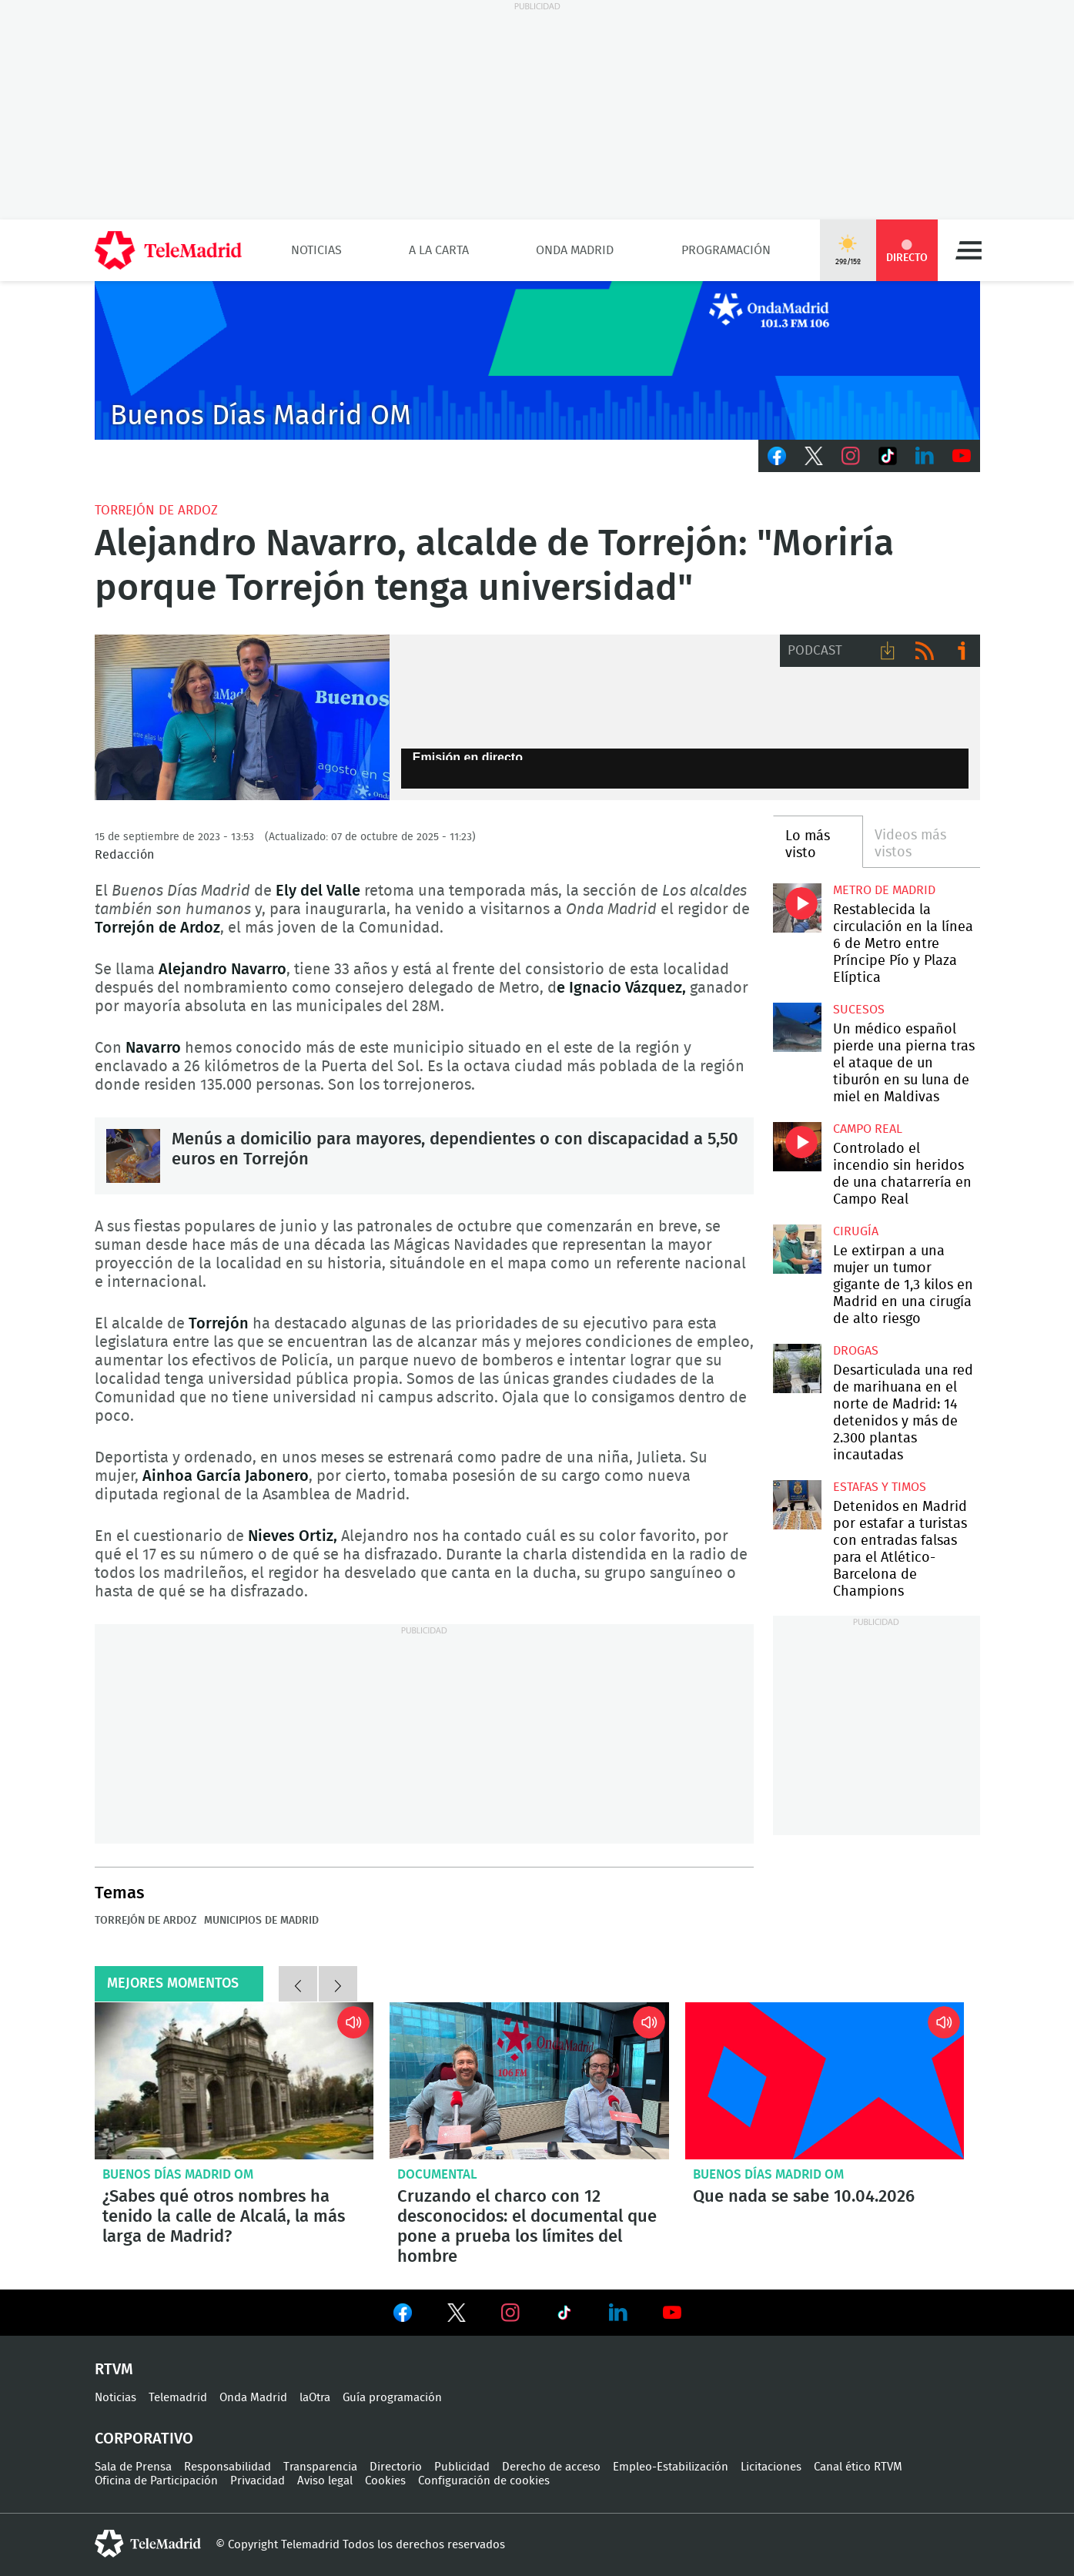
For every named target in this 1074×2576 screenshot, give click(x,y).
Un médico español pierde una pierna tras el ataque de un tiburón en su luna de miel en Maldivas (797, 1027)
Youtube (961, 456)
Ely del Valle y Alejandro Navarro (242, 718)
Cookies (385, 2481)
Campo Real (867, 1129)
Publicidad (462, 2467)
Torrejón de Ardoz (156, 510)
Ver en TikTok (564, 2315)
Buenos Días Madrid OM (177, 2174)
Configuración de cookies (484, 2481)
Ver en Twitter (456, 2315)
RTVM (114, 2369)
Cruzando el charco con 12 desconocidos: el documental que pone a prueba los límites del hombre (529, 2080)
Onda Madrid (575, 250)
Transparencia (320, 2467)
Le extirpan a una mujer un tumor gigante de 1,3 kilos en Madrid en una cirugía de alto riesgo (797, 1248)
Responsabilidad (227, 2467)
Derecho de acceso (551, 2467)
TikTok (887, 456)
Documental (437, 2174)
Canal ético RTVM (858, 2467)
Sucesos (859, 1009)
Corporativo (144, 2439)
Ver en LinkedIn (618, 2312)
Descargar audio (887, 651)
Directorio (396, 2467)
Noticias (316, 250)
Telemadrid (178, 2397)
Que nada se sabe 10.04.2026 (825, 2080)
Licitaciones (771, 2467)
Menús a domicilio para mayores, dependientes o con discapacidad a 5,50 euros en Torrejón (133, 1156)
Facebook (776, 456)
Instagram (850, 456)
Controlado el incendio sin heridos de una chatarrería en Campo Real (797, 1146)
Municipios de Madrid (261, 1920)
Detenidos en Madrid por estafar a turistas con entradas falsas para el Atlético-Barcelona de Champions (797, 1504)
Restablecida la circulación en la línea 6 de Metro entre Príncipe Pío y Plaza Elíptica (797, 907)
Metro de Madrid (884, 890)
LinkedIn (924, 456)
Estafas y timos (879, 1487)
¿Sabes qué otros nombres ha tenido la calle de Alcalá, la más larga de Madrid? (234, 2080)
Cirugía (855, 1231)
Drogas (855, 1351)
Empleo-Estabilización (670, 2467)
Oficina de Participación (156, 2481)
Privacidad (257, 2481)
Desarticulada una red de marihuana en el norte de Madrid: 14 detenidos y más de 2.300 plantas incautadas (797, 1368)
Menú (968, 250)
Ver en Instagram (510, 2312)
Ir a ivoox (961, 651)
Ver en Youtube (672, 2312)
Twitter (813, 456)
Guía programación (392, 2397)
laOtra (314, 2397)
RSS (924, 651)
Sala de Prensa (133, 2467)
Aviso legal (325, 2481)
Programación (726, 250)
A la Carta (439, 250)
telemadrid (148, 2543)
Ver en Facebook (402, 2315)
